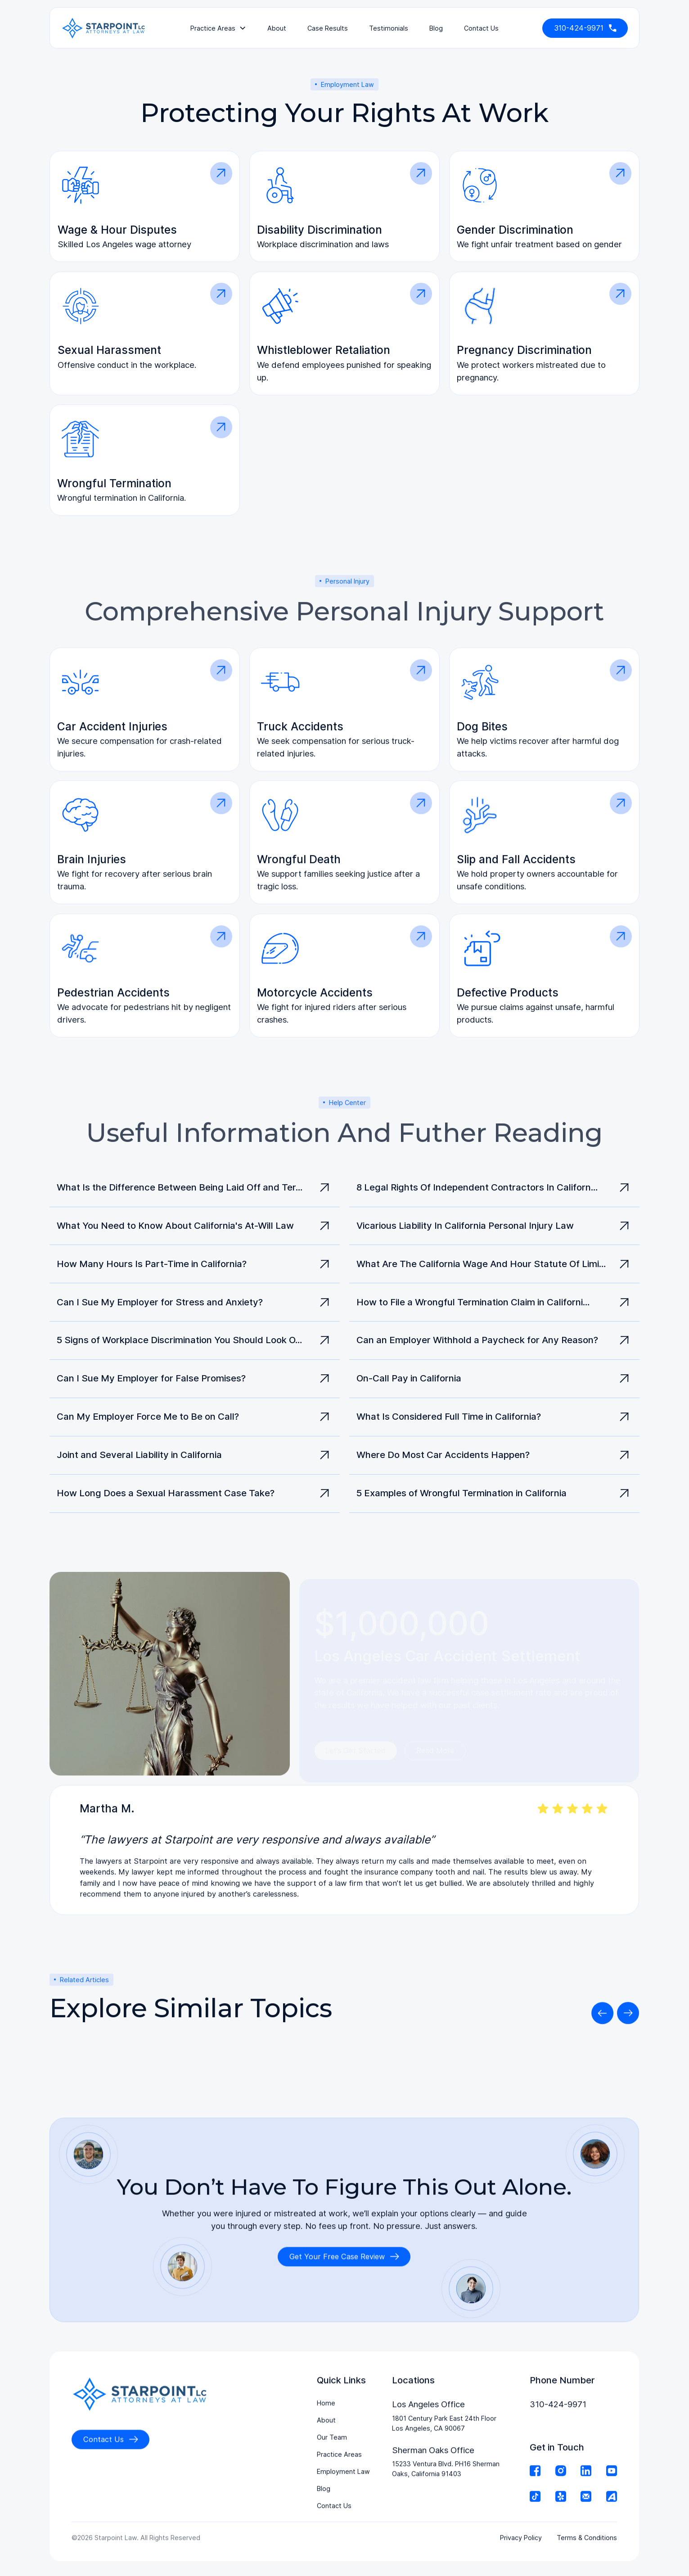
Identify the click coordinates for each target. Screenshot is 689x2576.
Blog (436, 28)
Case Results (327, 28)
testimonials (388, 28)
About (276, 28)
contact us (481, 28)
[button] (218, 27)
